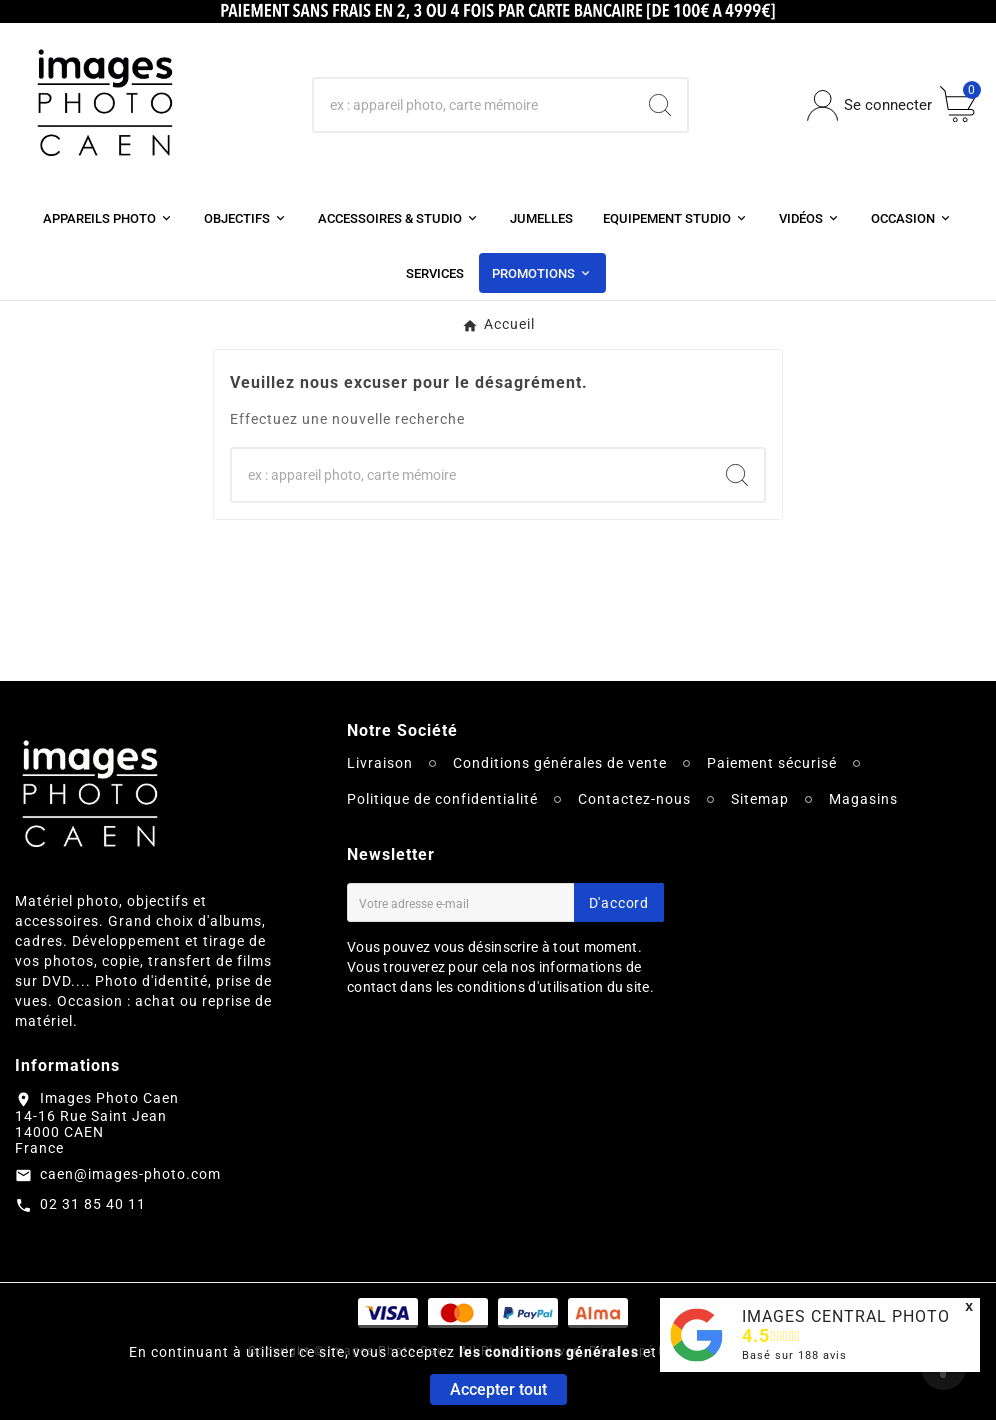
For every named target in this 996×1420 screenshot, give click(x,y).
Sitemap (760, 799)
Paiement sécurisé (772, 763)
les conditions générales (549, 1352)
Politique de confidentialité (442, 799)
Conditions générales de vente (560, 763)
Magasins (863, 799)
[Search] (660, 105)
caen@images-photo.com (130, 1174)
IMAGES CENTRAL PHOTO (846, 1316)
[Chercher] (474, 105)
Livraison (380, 763)
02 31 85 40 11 (93, 1204)
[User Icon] (869, 105)
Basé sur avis (794, 1355)
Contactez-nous (634, 799)
